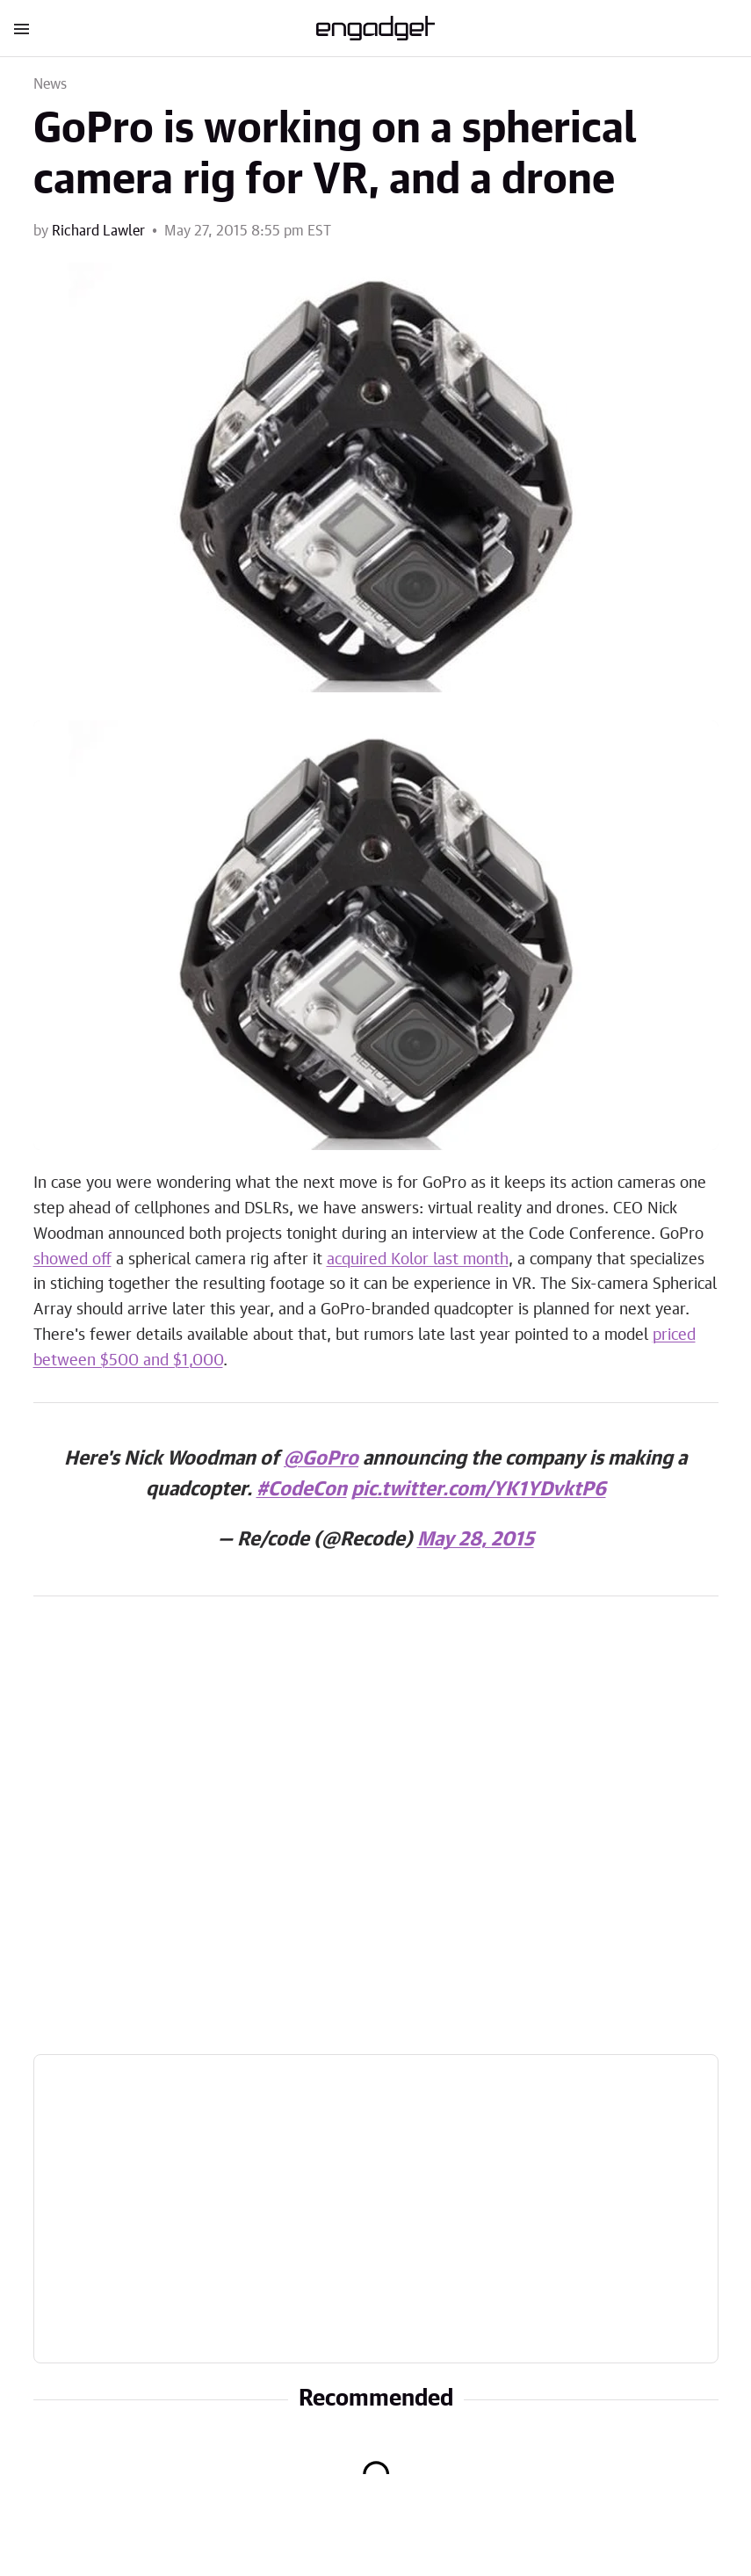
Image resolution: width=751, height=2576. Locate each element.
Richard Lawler (98, 231)
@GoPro (321, 1458)
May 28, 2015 (475, 1539)
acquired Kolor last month (418, 1260)
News (50, 84)
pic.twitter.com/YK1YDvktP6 (478, 1489)
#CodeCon (301, 1489)
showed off (72, 1260)
